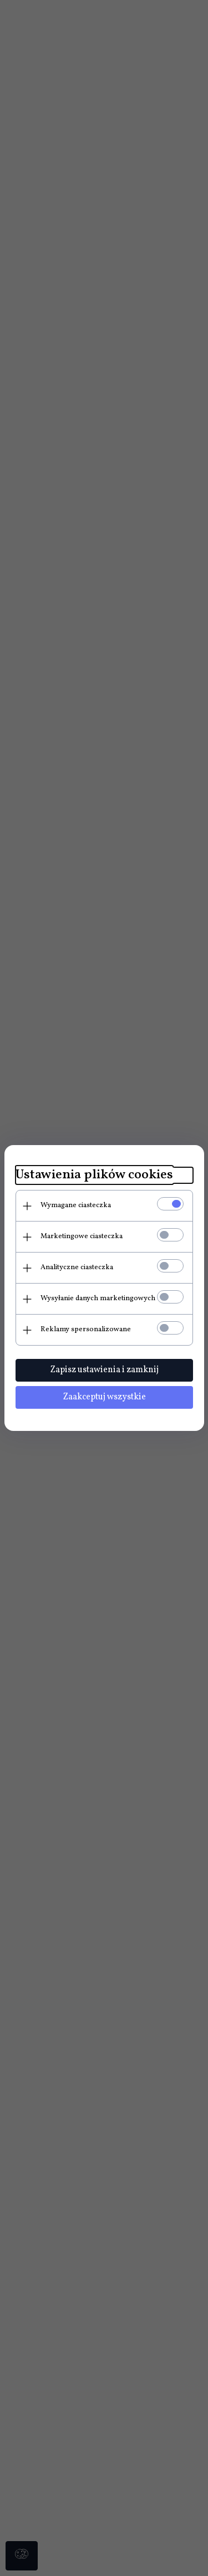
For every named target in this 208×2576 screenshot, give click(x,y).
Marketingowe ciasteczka (81, 1236)
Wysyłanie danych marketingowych (97, 1299)
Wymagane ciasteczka (75, 1205)
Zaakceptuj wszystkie (104, 1397)
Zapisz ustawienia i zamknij (104, 1370)
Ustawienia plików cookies (94, 1175)
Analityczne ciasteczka (76, 1267)
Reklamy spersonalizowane (85, 1330)
